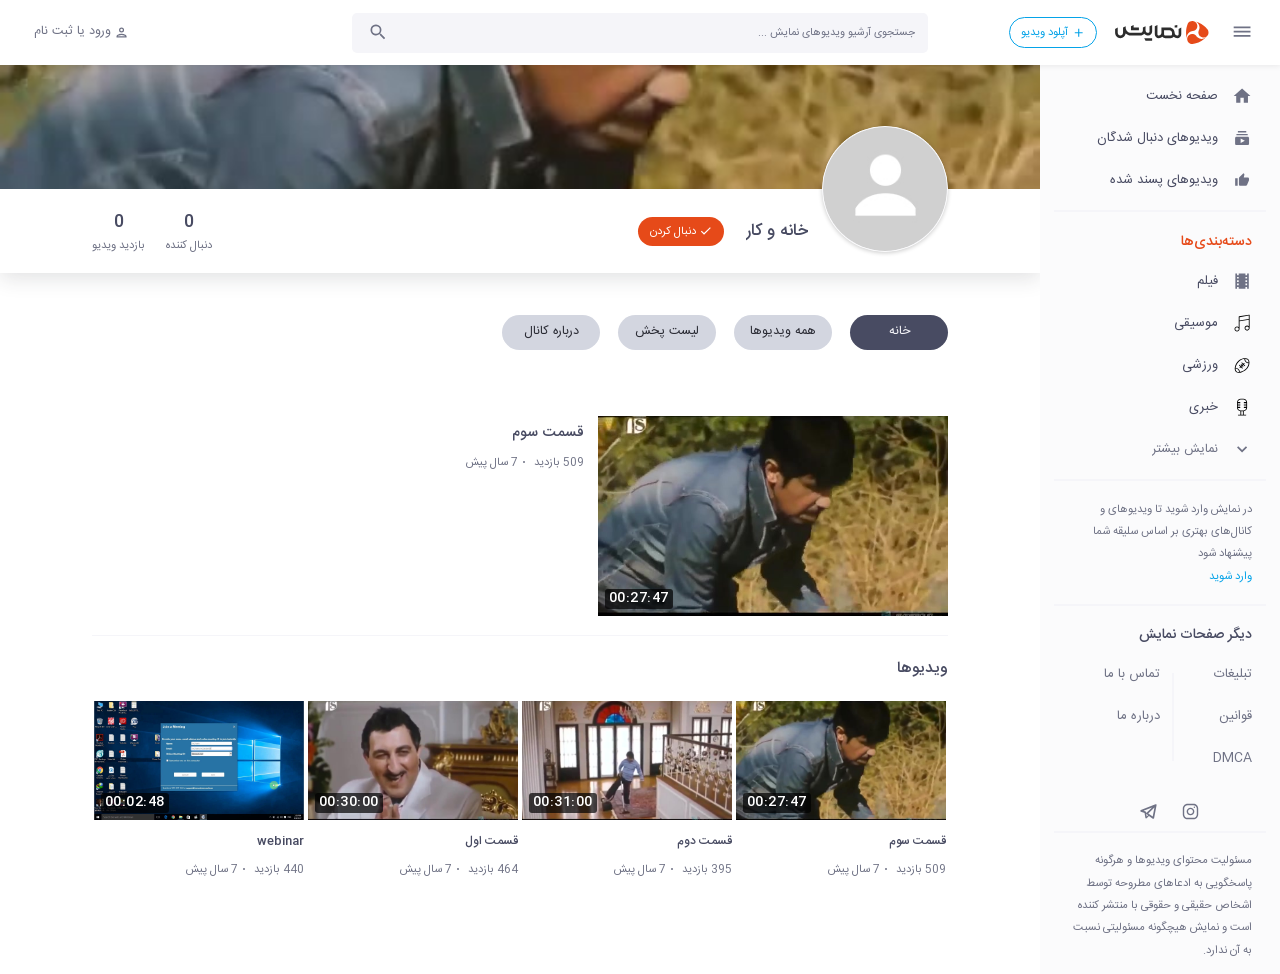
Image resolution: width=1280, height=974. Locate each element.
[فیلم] (1160, 282)
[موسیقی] (1160, 324)
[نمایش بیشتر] (1160, 450)
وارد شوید (1230, 576)
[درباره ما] (1108, 717)
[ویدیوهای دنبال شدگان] (1160, 139)
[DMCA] (1226, 759)
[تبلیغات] (1226, 675)
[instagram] (1190, 811)
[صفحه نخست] (1160, 97)
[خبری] (1160, 408)
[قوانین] (1226, 717)
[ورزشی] (1160, 366)
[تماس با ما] (1108, 675)
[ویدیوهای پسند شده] (1160, 181)
